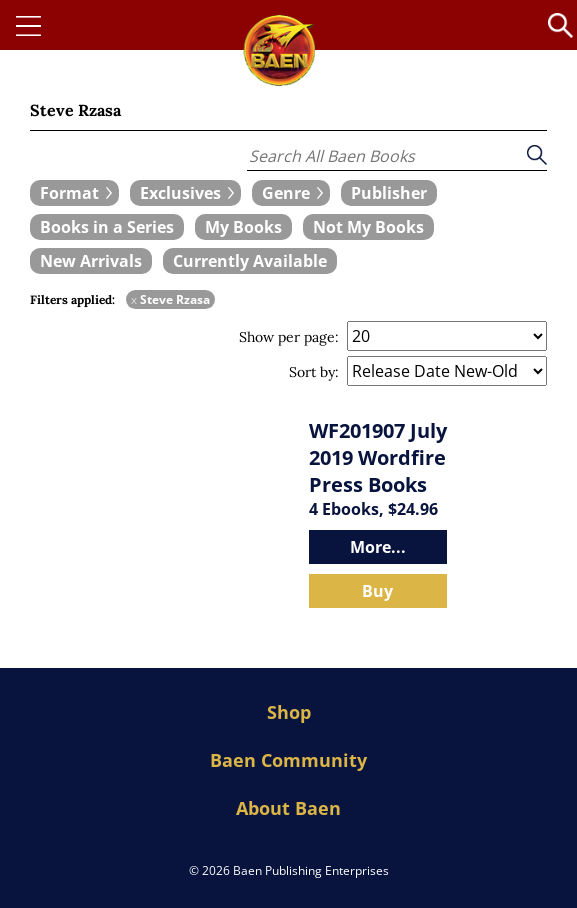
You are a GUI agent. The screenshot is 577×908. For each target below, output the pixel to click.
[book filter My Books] (243, 227)
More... (378, 547)
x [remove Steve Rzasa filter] (134, 299)
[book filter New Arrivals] (91, 261)
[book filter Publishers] (389, 193)
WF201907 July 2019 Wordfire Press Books (378, 457)
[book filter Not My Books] (368, 227)
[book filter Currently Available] (250, 261)
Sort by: (314, 372)
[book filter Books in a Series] (107, 227)
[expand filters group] (74, 193)
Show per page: (289, 337)
